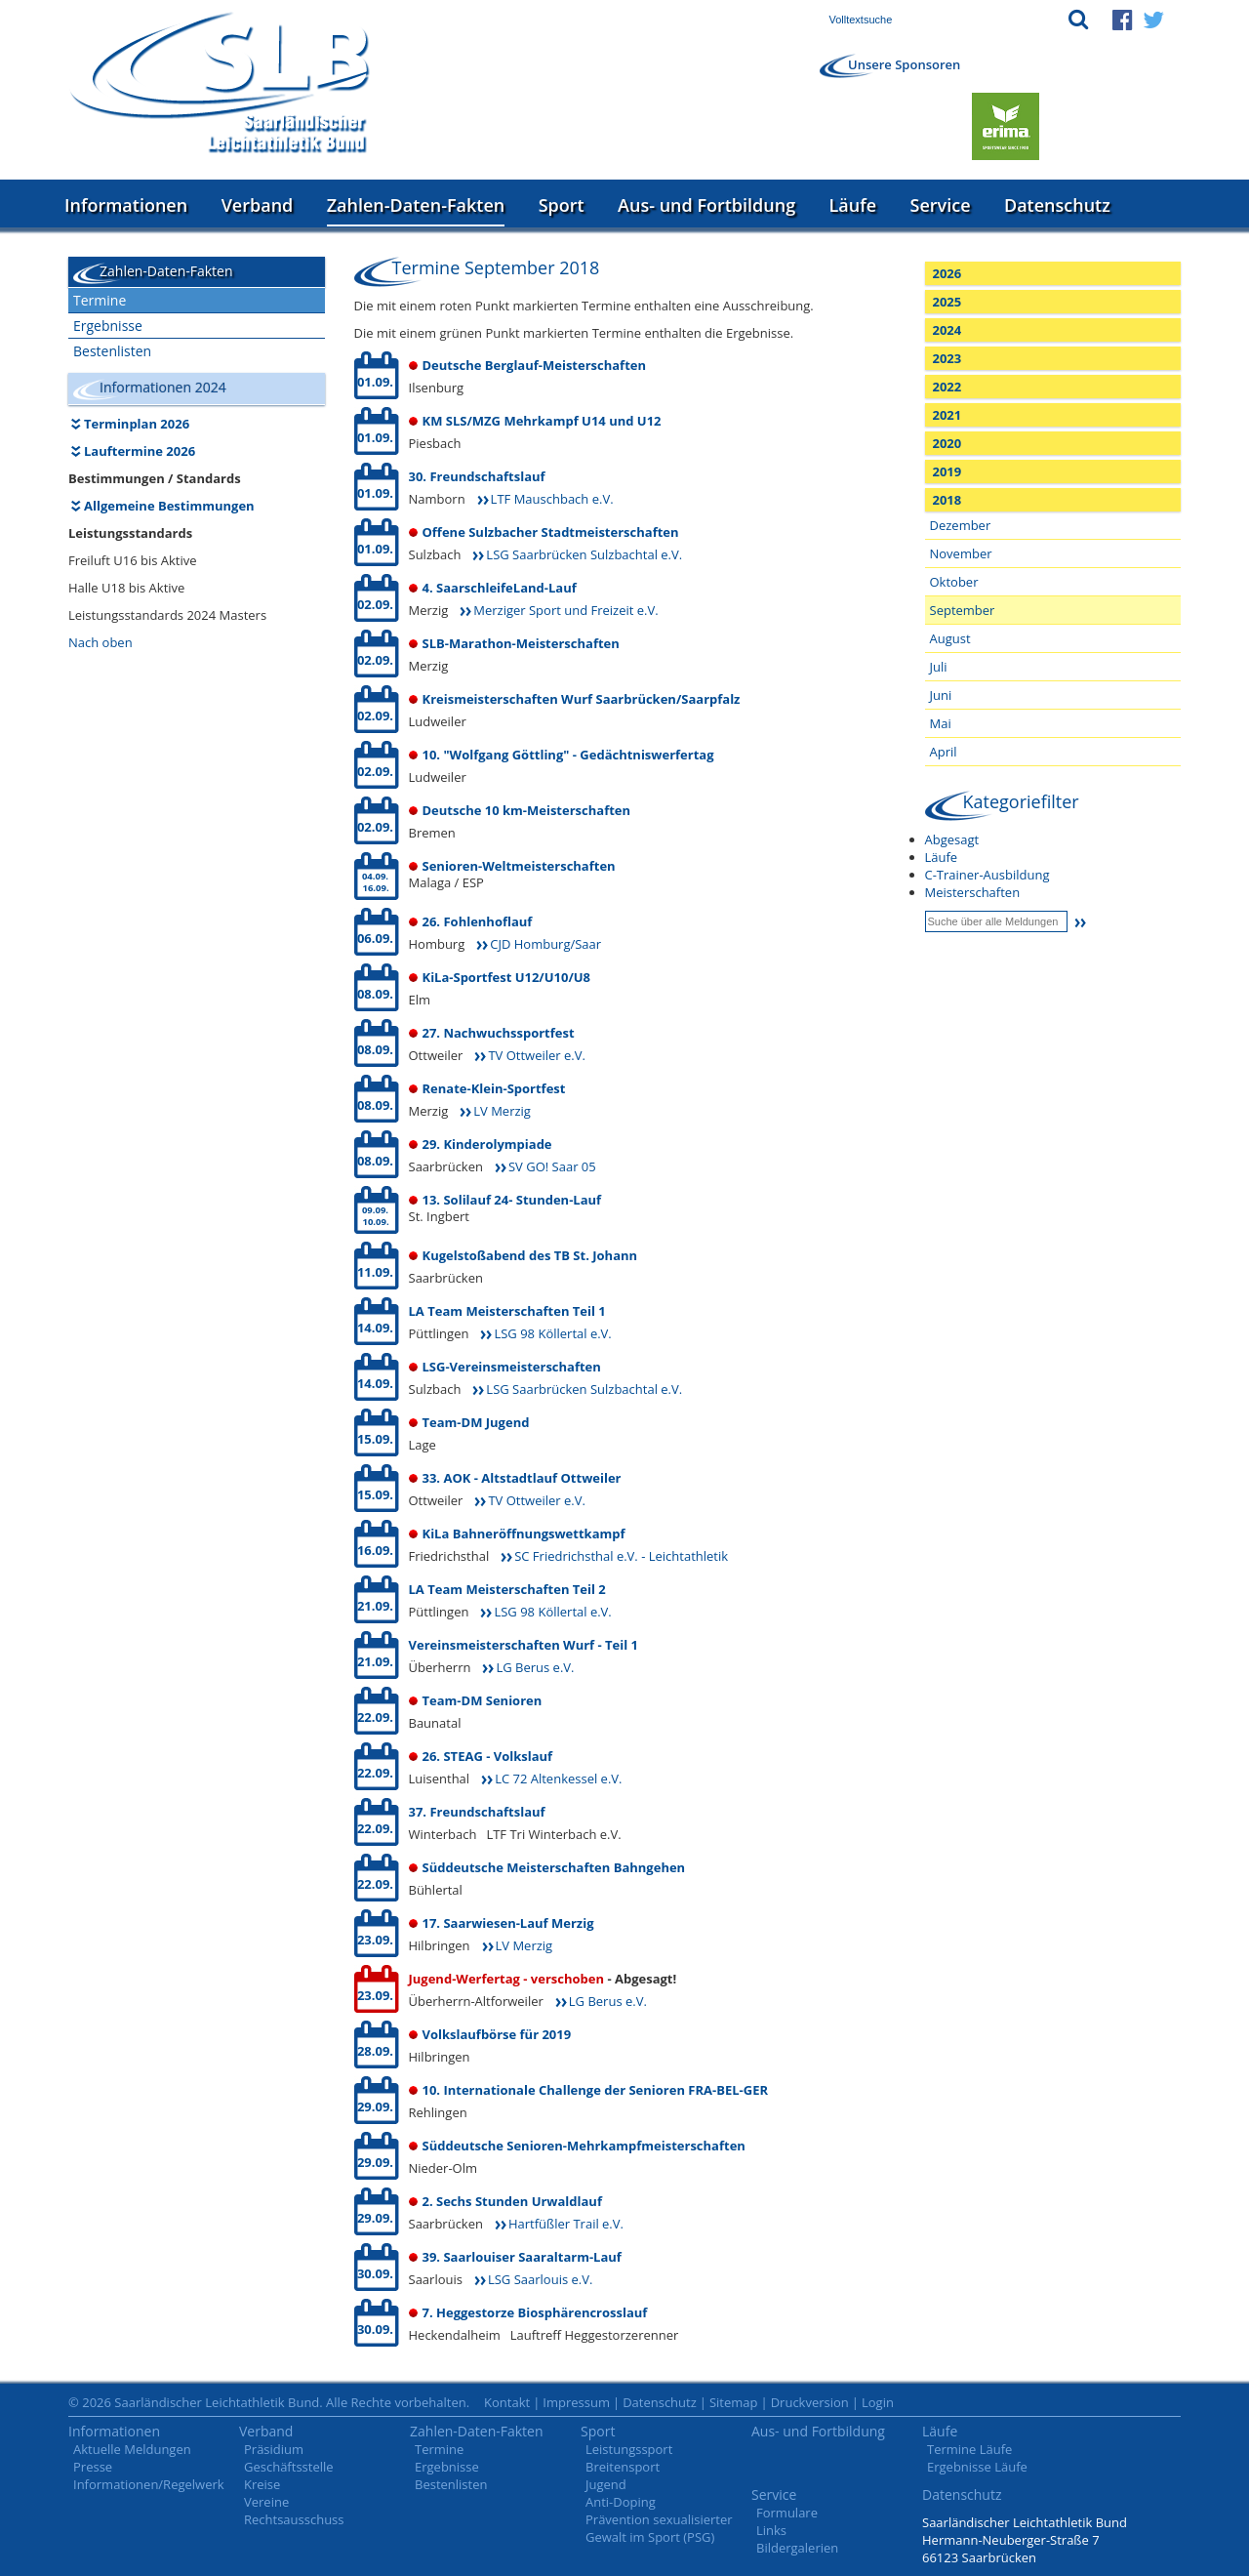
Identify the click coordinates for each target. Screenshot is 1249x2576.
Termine (99, 300)
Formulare (787, 2512)
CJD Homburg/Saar (545, 944)
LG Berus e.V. (535, 1667)
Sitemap (733, 2402)
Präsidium (273, 2449)
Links (771, 2530)
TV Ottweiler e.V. (536, 1055)
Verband (258, 205)
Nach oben (100, 642)
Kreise (262, 2484)
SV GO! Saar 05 (552, 1166)
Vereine (266, 2502)
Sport (561, 205)
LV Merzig (502, 1111)
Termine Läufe (969, 2449)
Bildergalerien (797, 2547)
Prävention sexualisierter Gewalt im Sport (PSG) (659, 2528)
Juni (941, 695)
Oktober (954, 582)
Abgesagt (952, 839)
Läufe (853, 205)
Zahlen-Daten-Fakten (415, 205)
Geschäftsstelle (289, 2466)
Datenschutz (1057, 205)
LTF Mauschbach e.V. (552, 499)
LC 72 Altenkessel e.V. (558, 1778)
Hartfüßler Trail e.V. (566, 2223)
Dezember (960, 525)
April (943, 751)
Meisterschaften (973, 892)
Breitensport (622, 2466)
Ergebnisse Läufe (977, 2466)
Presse (92, 2466)
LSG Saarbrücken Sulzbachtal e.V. (584, 554)
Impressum (576, 2402)
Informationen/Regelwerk (148, 2484)
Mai (940, 723)
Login (878, 2402)
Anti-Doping (620, 2502)
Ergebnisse (107, 325)
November (961, 553)
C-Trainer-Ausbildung (987, 874)
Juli (938, 666)
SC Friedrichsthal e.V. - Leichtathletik (621, 1556)
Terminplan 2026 (136, 423)
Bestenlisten (112, 351)
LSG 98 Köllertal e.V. (552, 1333)
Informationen (125, 205)
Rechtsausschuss (294, 2519)
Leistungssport (628, 2449)
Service (940, 205)
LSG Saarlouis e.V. (540, 2279)
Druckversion (810, 2402)
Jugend (605, 2484)
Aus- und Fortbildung (706, 205)
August (950, 638)
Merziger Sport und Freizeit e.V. (565, 610)
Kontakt (507, 2402)
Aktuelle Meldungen (132, 2449)
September (962, 610)
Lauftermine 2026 (139, 451)
